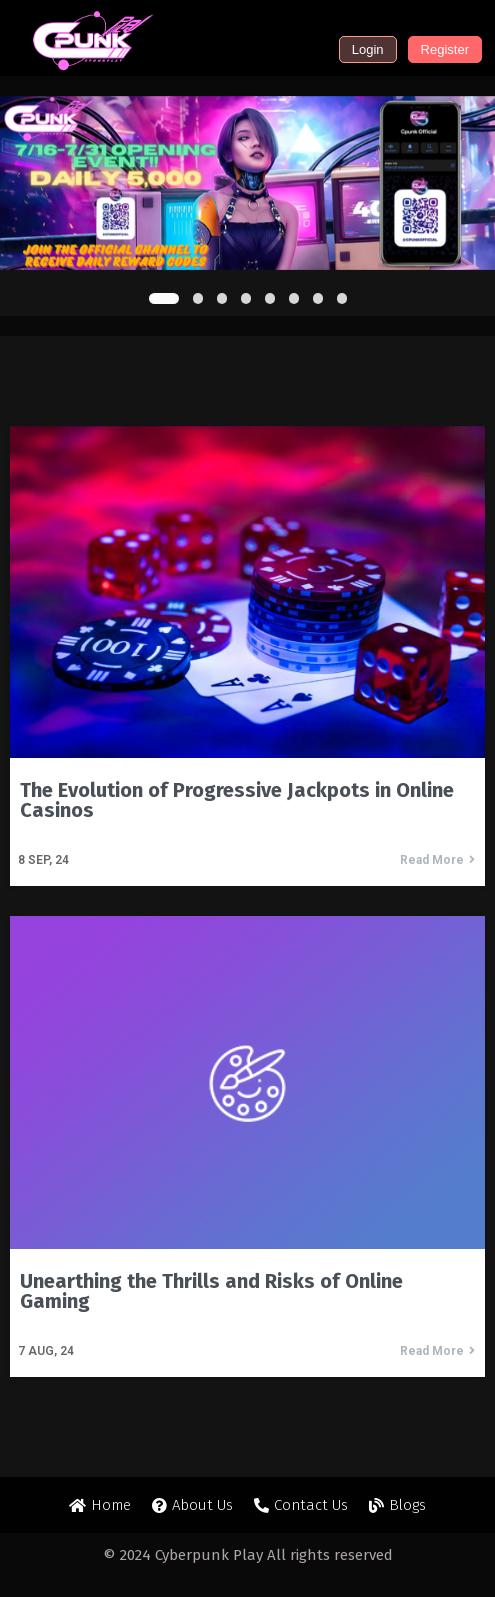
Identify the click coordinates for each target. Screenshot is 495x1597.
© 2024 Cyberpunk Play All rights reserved (248, 1555)
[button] (164, 298)
